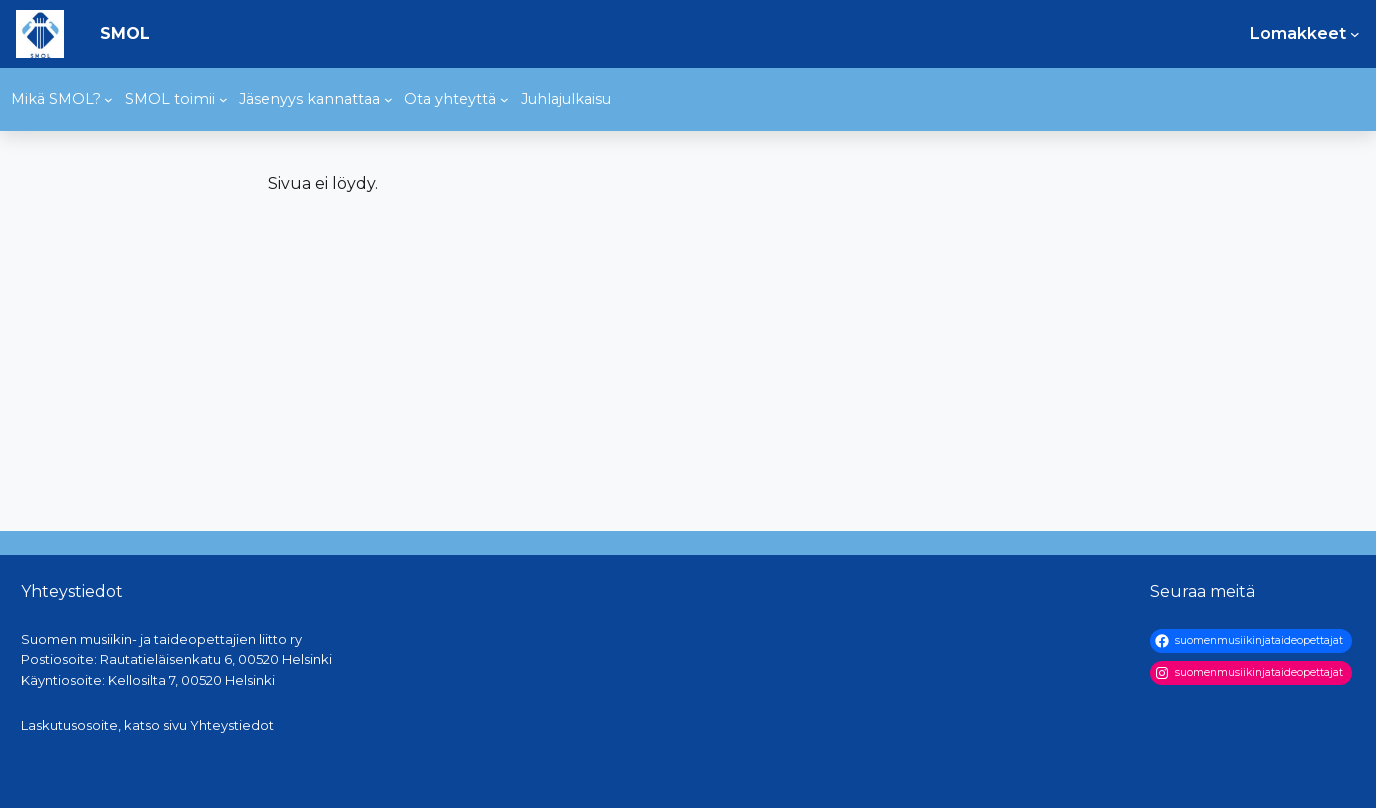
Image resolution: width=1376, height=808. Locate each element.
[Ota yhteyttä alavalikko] (504, 99)
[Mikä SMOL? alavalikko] (108, 99)
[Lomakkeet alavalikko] (1355, 34)
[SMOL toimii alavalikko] (223, 99)
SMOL (125, 33)
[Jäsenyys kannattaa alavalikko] (388, 99)
